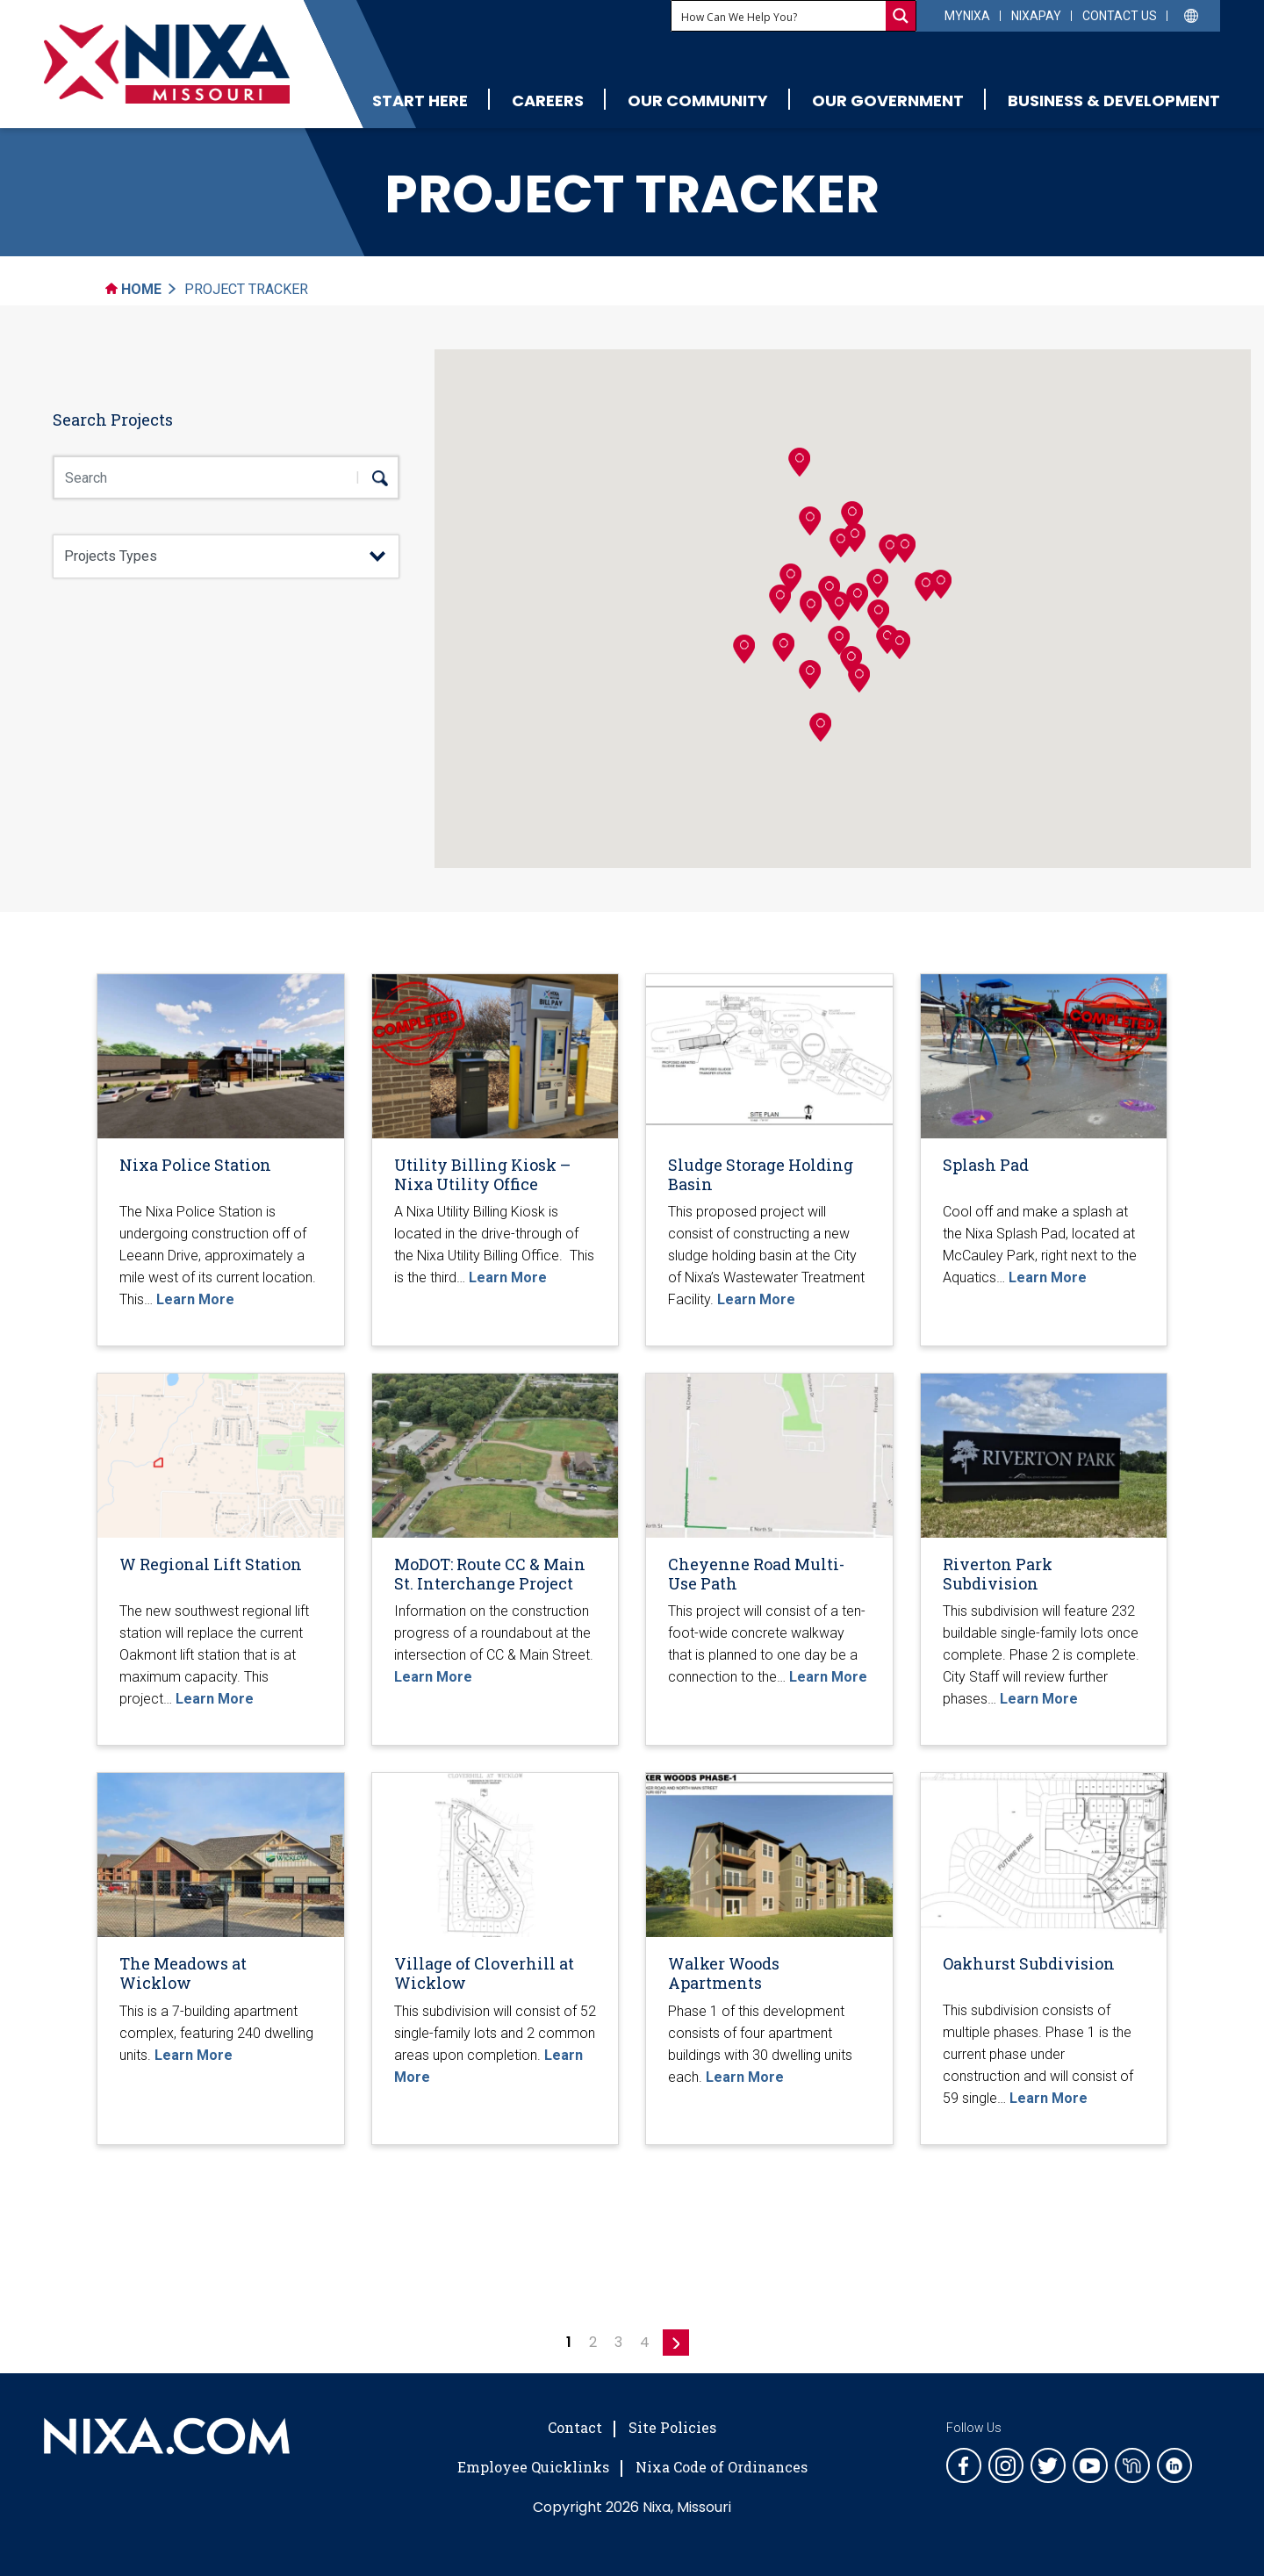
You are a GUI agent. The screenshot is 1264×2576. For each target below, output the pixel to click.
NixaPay (1036, 16)
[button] (829, 590)
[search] (372, 477)
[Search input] (779, 16)
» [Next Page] (676, 2342)
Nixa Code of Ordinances (722, 2467)
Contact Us (1119, 16)
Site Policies (672, 2427)
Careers (548, 100)
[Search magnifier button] (901, 16)
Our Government (888, 100)
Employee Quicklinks (533, 2467)
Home (133, 289)
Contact (575, 2427)
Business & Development (1114, 100)
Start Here (420, 100)
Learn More (195, 1299)
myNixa (967, 16)
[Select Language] (1192, 14)
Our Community (698, 100)
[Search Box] (226, 477)
